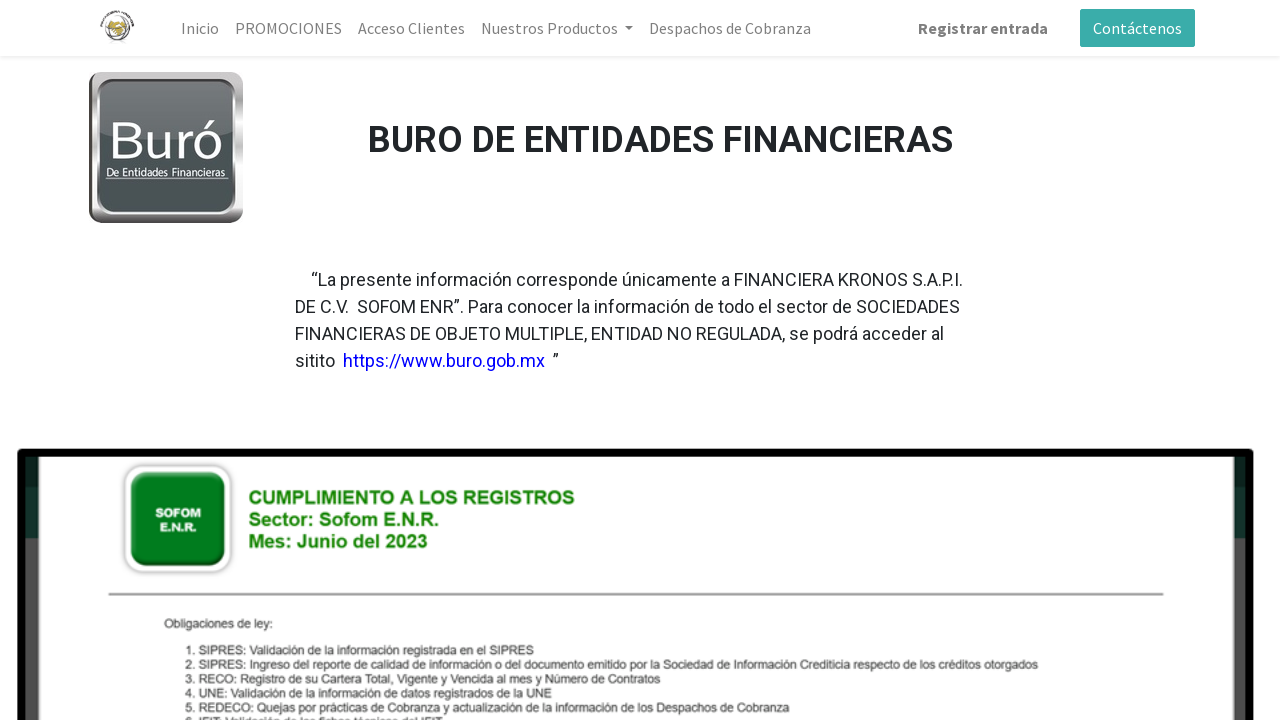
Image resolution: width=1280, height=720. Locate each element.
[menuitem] (200, 28)
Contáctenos (1137, 28)
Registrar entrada (983, 28)
